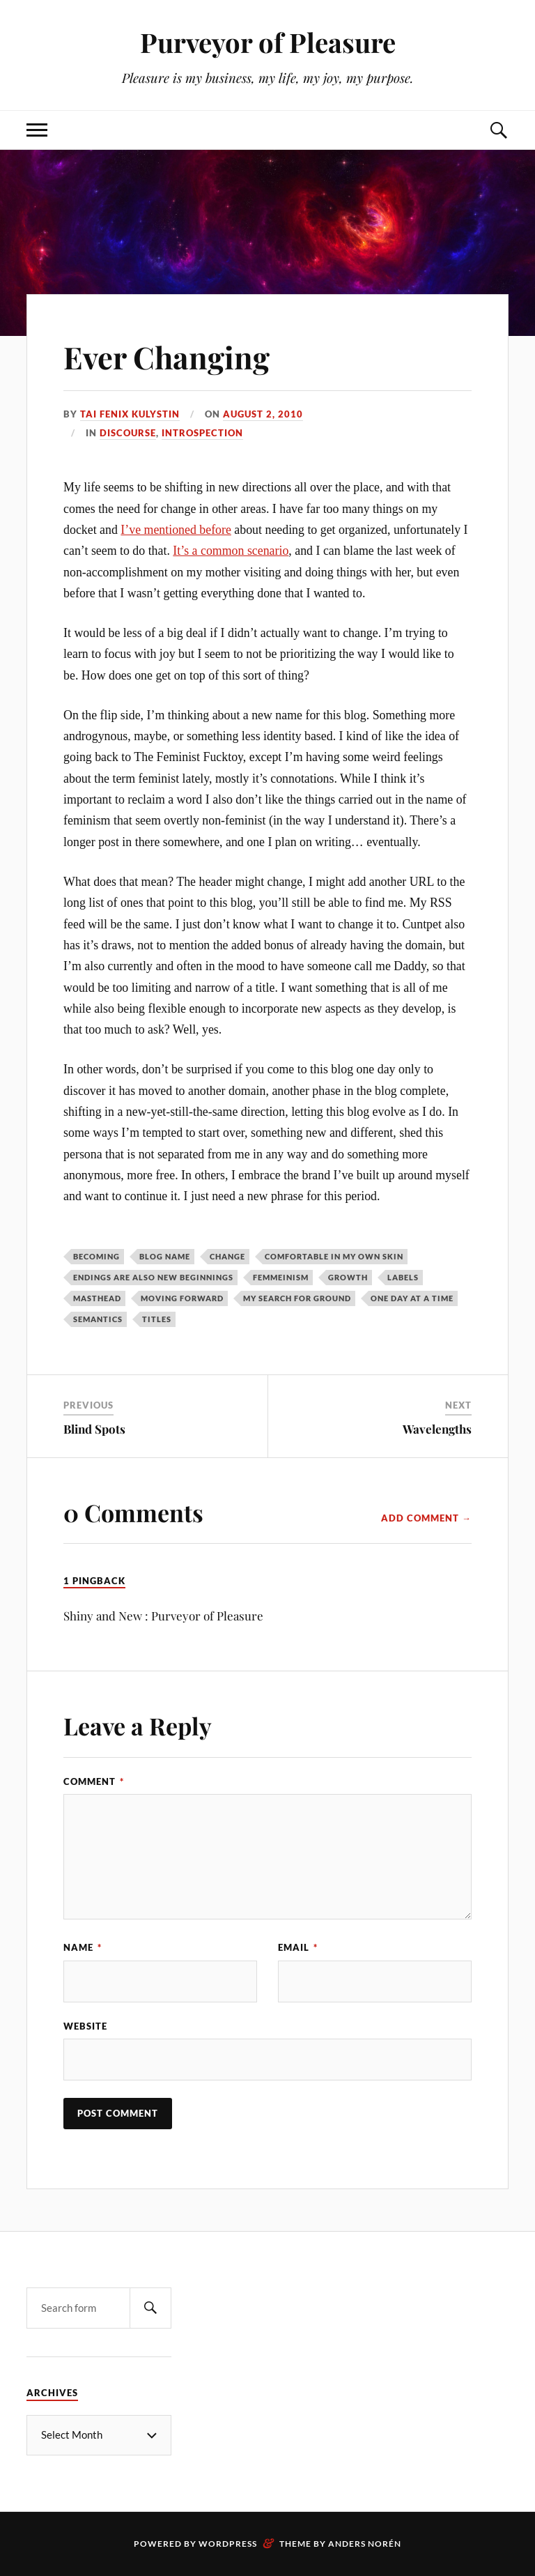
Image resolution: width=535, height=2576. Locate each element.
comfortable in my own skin (334, 1256)
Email (298, 1947)
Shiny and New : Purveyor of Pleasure (163, 1615)
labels (403, 1277)
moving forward (182, 1298)
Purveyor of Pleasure (268, 42)
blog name (164, 1256)
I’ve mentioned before (176, 530)
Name (82, 1947)
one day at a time (412, 1298)
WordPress (228, 2543)
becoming (96, 1256)
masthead (97, 1298)
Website (85, 2026)
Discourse (128, 432)
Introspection (202, 432)
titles (156, 1319)
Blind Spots (94, 1428)
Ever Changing (167, 356)
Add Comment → (426, 1518)
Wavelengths (437, 1428)
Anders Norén (364, 2543)
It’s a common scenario (230, 551)
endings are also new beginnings (153, 1277)
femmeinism (281, 1277)
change (227, 1256)
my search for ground (297, 1298)
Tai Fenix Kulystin (130, 414)
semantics (98, 1319)
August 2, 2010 (263, 414)
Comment (93, 1781)
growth (348, 1277)
